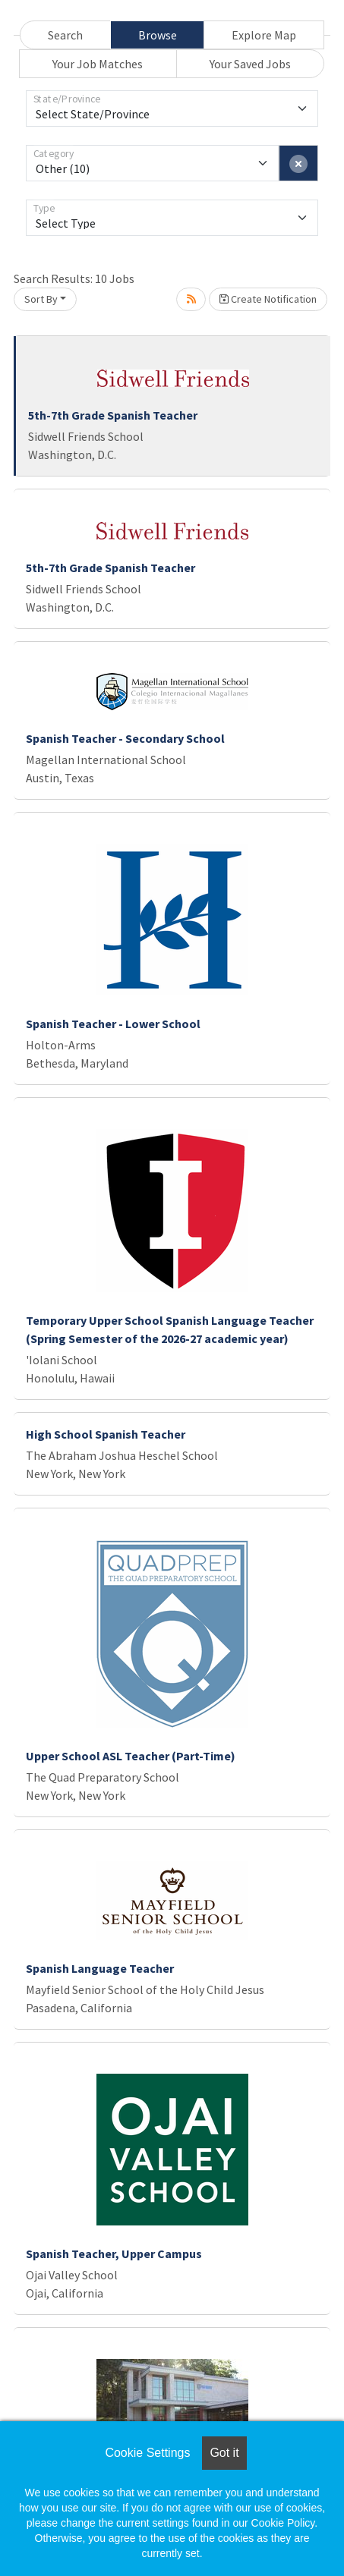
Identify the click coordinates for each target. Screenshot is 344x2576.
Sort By (41, 299)
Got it (224, 2452)
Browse (157, 34)
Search (65, 34)
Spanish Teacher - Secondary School (125, 738)
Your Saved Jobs (250, 63)
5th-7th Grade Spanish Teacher (112, 415)
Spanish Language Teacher (100, 1968)
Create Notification (268, 299)
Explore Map (264, 34)
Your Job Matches (97, 63)
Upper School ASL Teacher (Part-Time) (130, 1755)
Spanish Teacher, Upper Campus (114, 2253)
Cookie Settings (147, 2452)
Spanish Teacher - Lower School (113, 1023)
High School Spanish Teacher (105, 1434)
